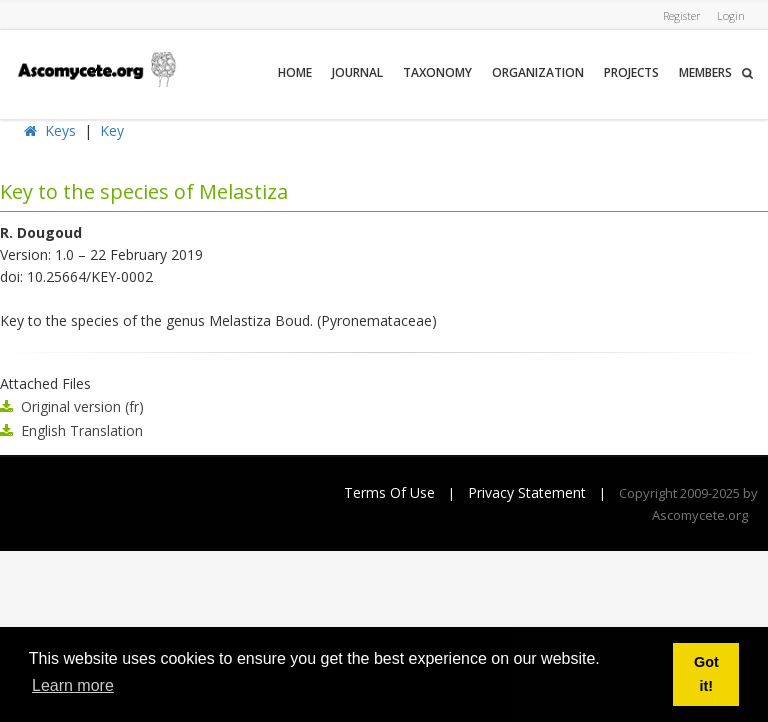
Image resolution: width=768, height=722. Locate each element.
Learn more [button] (73, 685)
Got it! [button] (706, 674)
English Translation (82, 430)
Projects (631, 72)
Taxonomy (437, 72)
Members (705, 72)
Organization (538, 72)
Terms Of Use (389, 492)
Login (731, 15)
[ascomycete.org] (96, 67)
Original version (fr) (82, 406)
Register (682, 15)
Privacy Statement (527, 492)
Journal (357, 72)
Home (295, 72)
